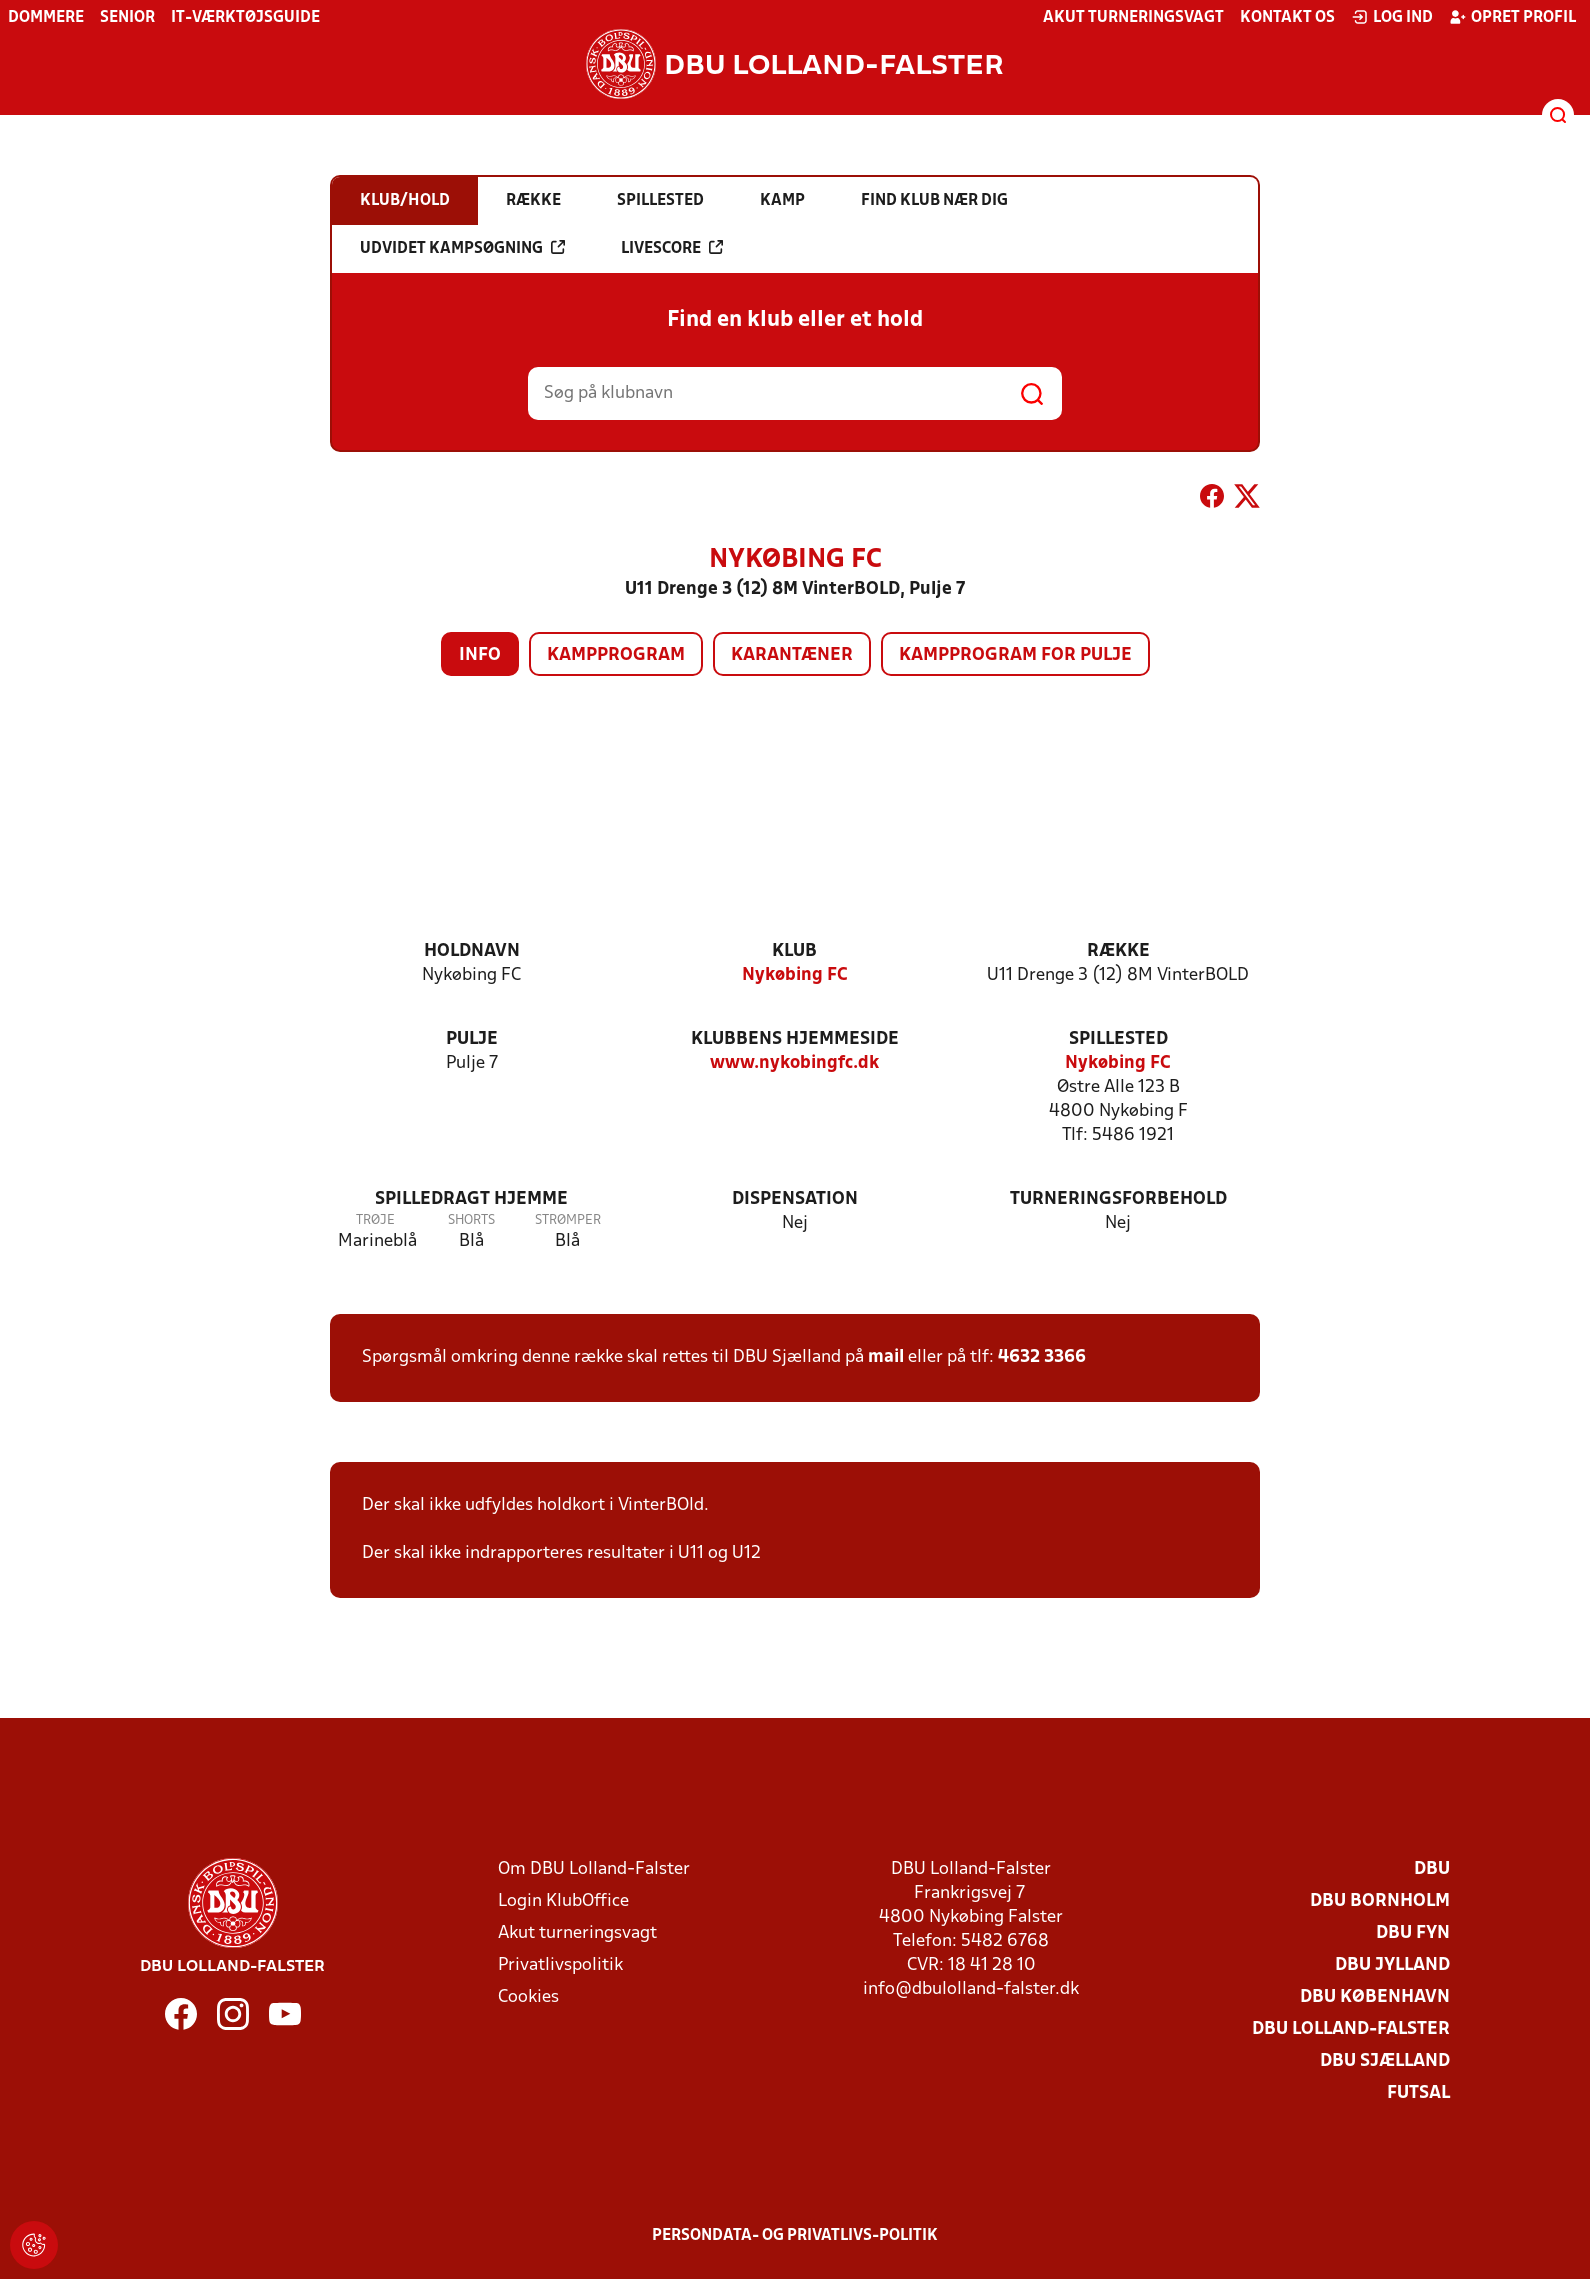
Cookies (528, 1997)
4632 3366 (1042, 1357)
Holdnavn (472, 951)
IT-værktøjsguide (245, 18)
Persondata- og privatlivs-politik (795, 2236)
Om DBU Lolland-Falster (594, 1869)
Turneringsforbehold (1118, 1199)
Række (1118, 951)
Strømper (568, 1220)
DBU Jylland (1392, 1965)
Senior (127, 18)
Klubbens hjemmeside (795, 1039)
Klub (794, 951)
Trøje (375, 1220)
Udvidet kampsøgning (462, 248)
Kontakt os (1287, 18)
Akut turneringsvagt (1133, 18)
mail (886, 1357)
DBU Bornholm (1380, 1901)
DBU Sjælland (1385, 2061)
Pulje (472, 1039)
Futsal (1418, 2093)
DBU (1432, 1869)
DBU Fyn (1413, 1933)
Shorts (471, 1220)
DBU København (1375, 1997)
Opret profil (1512, 17)
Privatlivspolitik (560, 1965)
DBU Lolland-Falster (1351, 2029)
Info (480, 655)
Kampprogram (616, 655)
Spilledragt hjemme (471, 1199)
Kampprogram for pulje (1015, 655)
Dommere (46, 18)
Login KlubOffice (563, 1901)
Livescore (672, 248)
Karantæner (792, 655)
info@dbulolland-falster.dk (971, 1989)
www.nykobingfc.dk (794, 1063)
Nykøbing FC (795, 975)
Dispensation (795, 1199)
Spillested (1118, 1039)
